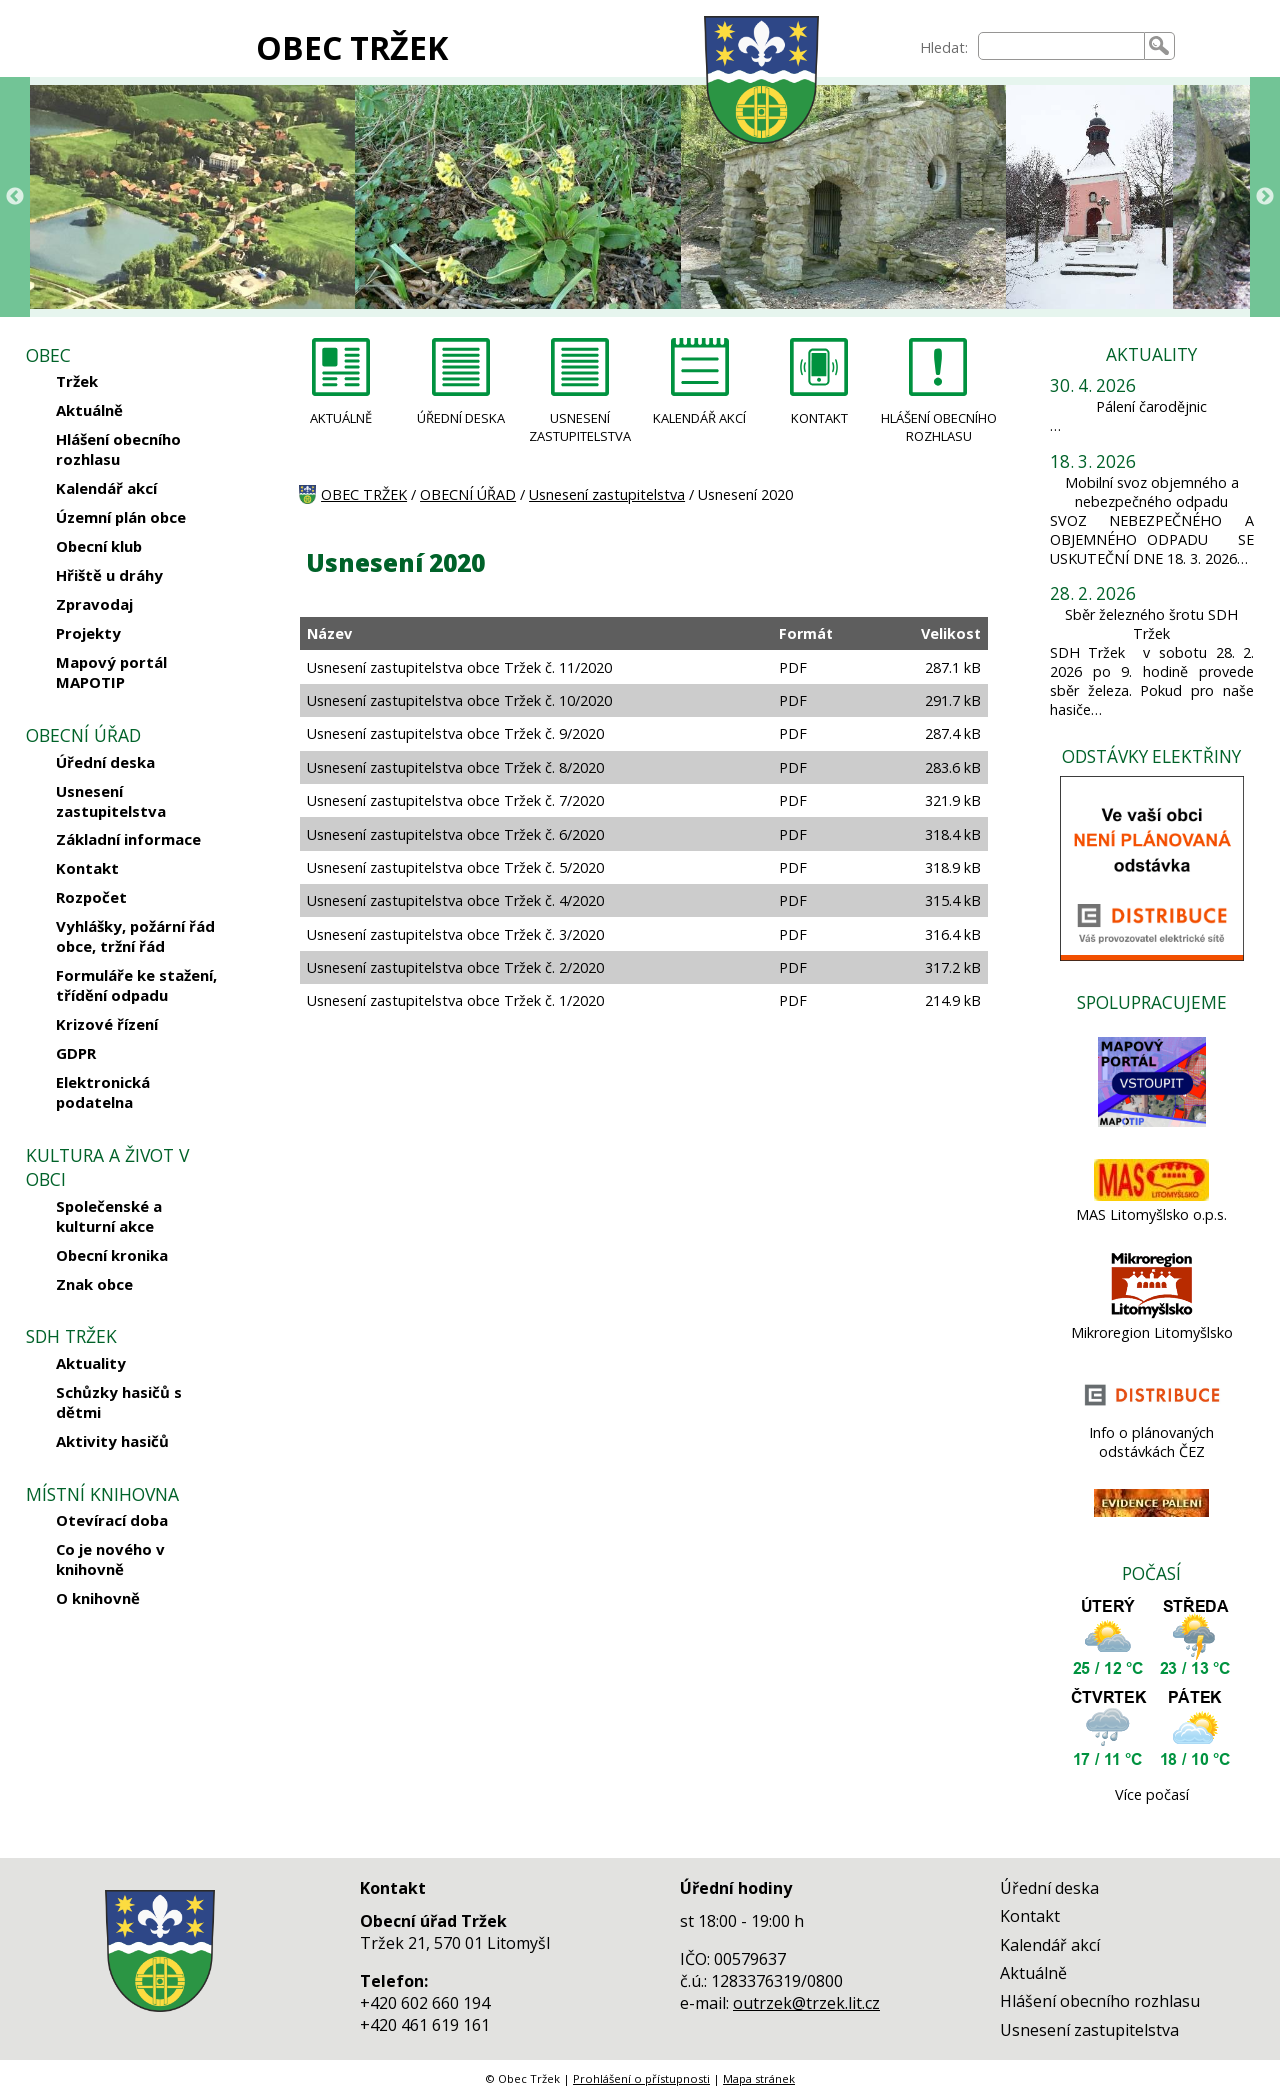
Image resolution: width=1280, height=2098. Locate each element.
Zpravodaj (94, 604)
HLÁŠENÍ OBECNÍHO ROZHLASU (939, 427)
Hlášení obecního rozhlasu (118, 449)
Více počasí (1152, 1794)
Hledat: (944, 47)
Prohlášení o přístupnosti (641, 2078)
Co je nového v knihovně (110, 1559)
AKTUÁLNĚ (341, 418)
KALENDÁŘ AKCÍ (699, 418)
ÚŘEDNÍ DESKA (461, 418)
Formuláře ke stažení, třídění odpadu (136, 985)
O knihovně (98, 1598)
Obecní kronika (112, 1255)
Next (1265, 197)
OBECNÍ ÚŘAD (468, 494)
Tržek (77, 381)
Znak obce (94, 1284)
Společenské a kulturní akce (109, 1216)
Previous (15, 197)
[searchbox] (1061, 46)
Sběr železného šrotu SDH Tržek (1151, 624)
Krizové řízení (107, 1024)
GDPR (76, 1053)
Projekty (88, 633)
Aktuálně (89, 410)
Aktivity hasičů (112, 1441)
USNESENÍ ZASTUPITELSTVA (580, 427)
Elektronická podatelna (103, 1092)
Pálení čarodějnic (1151, 406)
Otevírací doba (112, 1520)
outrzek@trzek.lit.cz (806, 2003)
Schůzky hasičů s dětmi (119, 1402)
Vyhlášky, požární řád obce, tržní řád (135, 936)
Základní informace (128, 839)
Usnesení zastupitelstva (111, 801)
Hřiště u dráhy (109, 575)
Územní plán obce (121, 517)
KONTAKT (819, 418)
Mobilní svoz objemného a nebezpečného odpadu (1152, 492)
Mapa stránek (759, 2078)
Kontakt (87, 868)
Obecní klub (99, 546)
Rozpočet (91, 897)
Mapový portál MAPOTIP (111, 672)
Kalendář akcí (106, 488)
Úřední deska (105, 762)
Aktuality (91, 1363)
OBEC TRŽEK (352, 47)
